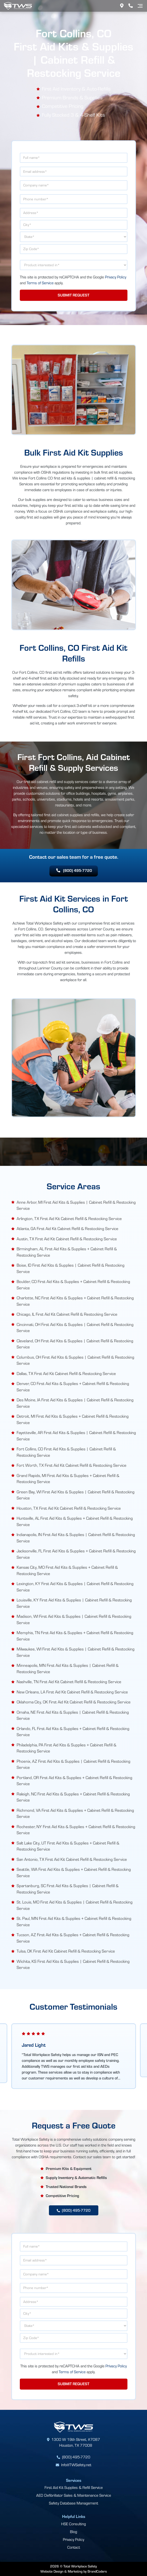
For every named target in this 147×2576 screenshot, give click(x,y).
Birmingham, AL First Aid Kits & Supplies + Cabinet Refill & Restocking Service (67, 1252)
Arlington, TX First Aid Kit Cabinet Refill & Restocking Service (69, 1218)
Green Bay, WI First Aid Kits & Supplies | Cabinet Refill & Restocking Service (76, 1495)
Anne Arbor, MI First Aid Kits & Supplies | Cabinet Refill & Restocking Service (76, 1205)
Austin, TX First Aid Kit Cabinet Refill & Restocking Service (67, 1238)
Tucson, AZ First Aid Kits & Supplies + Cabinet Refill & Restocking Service (73, 1938)
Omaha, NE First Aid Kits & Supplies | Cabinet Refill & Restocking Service (73, 1715)
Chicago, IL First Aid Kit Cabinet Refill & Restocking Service (67, 1314)
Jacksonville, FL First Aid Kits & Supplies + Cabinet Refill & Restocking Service (76, 1554)
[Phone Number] (130, 6)
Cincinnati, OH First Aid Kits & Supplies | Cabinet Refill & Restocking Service (75, 1327)
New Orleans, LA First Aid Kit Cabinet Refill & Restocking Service (72, 1691)
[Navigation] (140, 6)
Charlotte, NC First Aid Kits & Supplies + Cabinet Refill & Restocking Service (75, 1301)
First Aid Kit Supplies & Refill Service (74, 2487)
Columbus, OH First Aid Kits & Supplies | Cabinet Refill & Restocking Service (75, 1360)
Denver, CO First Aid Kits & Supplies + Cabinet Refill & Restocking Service (73, 1386)
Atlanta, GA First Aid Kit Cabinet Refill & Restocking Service (67, 1228)
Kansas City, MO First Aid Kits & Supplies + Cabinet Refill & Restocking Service (67, 1570)
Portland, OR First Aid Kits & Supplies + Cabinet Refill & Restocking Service (74, 1780)
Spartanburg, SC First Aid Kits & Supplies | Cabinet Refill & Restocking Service (68, 1888)
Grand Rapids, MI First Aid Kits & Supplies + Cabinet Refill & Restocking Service (68, 1478)
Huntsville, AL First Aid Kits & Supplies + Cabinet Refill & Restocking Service (75, 1521)
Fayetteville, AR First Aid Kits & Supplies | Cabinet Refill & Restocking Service (76, 1435)
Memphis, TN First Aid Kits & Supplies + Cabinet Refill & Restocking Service (75, 1635)
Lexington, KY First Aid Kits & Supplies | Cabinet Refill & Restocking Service (75, 1586)
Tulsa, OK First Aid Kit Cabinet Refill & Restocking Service (66, 1951)
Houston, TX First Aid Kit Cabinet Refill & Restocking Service (69, 1508)
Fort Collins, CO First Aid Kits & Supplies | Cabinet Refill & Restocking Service (66, 1452)
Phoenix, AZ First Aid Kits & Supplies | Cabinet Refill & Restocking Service (73, 1764)
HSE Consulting (73, 2523)
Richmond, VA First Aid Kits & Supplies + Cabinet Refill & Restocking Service (75, 1813)
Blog (73, 2531)
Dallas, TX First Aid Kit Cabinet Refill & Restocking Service (66, 1373)
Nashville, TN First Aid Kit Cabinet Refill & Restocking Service (69, 1681)
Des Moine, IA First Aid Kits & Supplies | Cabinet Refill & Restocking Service (75, 1403)
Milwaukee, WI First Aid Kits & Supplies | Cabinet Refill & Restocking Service (76, 1652)
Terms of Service (40, 282)
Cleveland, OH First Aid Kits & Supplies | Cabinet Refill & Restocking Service (75, 1344)
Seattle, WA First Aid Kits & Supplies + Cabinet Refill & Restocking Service (74, 1872)
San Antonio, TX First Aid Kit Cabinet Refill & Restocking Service (72, 1859)
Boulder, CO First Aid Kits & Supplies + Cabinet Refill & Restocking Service (73, 1284)
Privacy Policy (115, 277)
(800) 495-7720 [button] (74, 871)
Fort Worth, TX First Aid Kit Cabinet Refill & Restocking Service (71, 1465)
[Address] (122, 6)
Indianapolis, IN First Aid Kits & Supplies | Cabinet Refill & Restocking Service (76, 1537)
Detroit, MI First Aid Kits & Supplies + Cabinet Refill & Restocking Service (73, 1419)
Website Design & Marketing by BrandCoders (73, 2571)
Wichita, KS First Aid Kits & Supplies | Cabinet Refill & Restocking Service (73, 1964)
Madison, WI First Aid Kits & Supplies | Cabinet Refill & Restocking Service (74, 1619)
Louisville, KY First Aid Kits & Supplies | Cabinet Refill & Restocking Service (74, 1603)
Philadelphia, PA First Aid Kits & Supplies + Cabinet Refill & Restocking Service (66, 1748)
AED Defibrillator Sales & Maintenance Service (73, 2495)
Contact (73, 2547)
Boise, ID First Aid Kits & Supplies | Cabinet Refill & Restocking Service (70, 1268)
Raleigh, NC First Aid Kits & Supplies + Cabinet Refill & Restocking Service (73, 1797)
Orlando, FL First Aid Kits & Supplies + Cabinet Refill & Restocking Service (73, 1731)
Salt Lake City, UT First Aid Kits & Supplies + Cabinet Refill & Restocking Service (68, 1846)
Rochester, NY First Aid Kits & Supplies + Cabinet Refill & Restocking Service (76, 1829)
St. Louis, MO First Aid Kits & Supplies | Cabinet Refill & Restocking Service (75, 1905)
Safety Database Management (73, 2503)
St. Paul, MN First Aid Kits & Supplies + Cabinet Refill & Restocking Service (74, 1921)
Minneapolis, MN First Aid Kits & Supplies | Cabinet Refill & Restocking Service (68, 1668)
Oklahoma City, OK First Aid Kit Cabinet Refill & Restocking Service (74, 1701)
